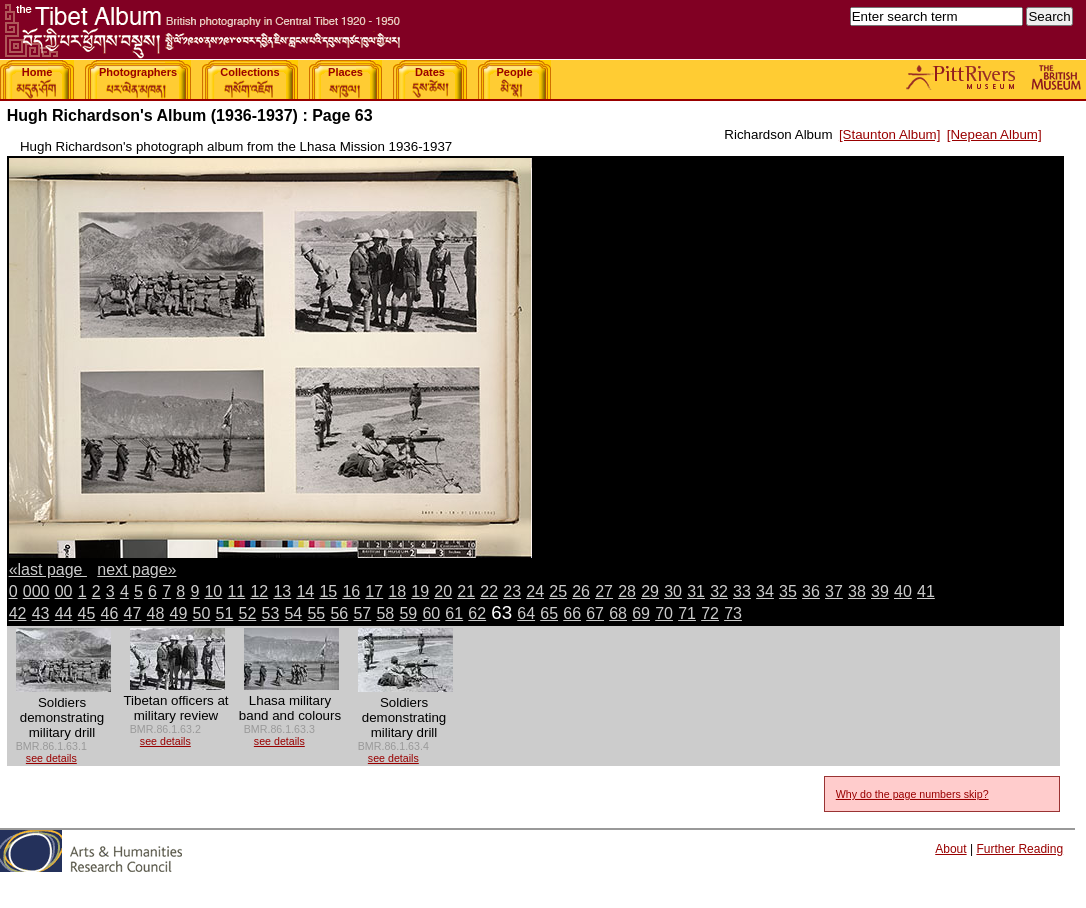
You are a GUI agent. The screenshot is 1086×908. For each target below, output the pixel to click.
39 (880, 591)
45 (87, 613)
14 (305, 591)
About (950, 849)
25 (558, 591)
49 (179, 613)
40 (903, 591)
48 (156, 613)
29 (650, 591)
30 (673, 591)
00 (64, 591)
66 (572, 613)
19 (420, 591)
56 (339, 613)
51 (225, 613)
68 (618, 613)
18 (397, 591)
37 (834, 591)
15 (328, 591)
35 (788, 591)
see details (51, 758)
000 (36, 591)
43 (41, 613)
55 (316, 613)
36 (811, 591)
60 (431, 613)
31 (696, 591)
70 (664, 613)
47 (133, 613)
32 (719, 591)
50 (202, 613)
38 (857, 591)
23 (512, 591)
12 (259, 591)
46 (110, 613)
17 (374, 591)
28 (627, 591)
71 (687, 613)
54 (293, 613)
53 (270, 613)
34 (765, 591)
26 (581, 591)
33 (742, 591)
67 (595, 613)
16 (351, 591)
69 (641, 613)
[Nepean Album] (994, 134)
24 (535, 591)
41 (926, 591)
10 (213, 591)
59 (408, 613)
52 (248, 613)
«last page (48, 569)
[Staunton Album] (890, 134)
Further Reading (1019, 849)
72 (710, 613)
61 (454, 613)
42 (18, 613)
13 (282, 591)
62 (477, 613)
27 (604, 591)
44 (64, 613)
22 (489, 591)
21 (466, 591)
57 (362, 613)
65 (549, 613)
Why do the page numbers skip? (912, 794)
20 (443, 591)
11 (236, 591)
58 (385, 613)
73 (733, 613)
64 (526, 613)
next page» (136, 569)
